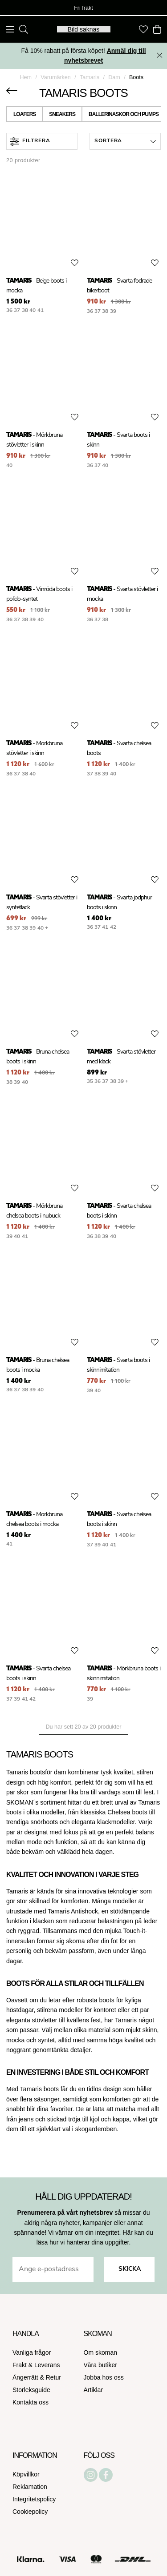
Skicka (129, 2269)
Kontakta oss (30, 2402)
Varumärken (56, 77)
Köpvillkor (26, 2474)
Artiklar (93, 2389)
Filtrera (30, 141)
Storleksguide (31, 2389)
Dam (114, 77)
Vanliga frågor (31, 2352)
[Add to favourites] (74, 263)
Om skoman (100, 2352)
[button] (125, 141)
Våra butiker (100, 2364)
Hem (26, 77)
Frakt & (23, 2364)
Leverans (47, 2364)
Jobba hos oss (104, 2377)
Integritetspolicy (34, 2499)
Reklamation (29, 2486)
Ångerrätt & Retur (36, 2377)
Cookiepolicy (30, 2511)
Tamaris (89, 77)
